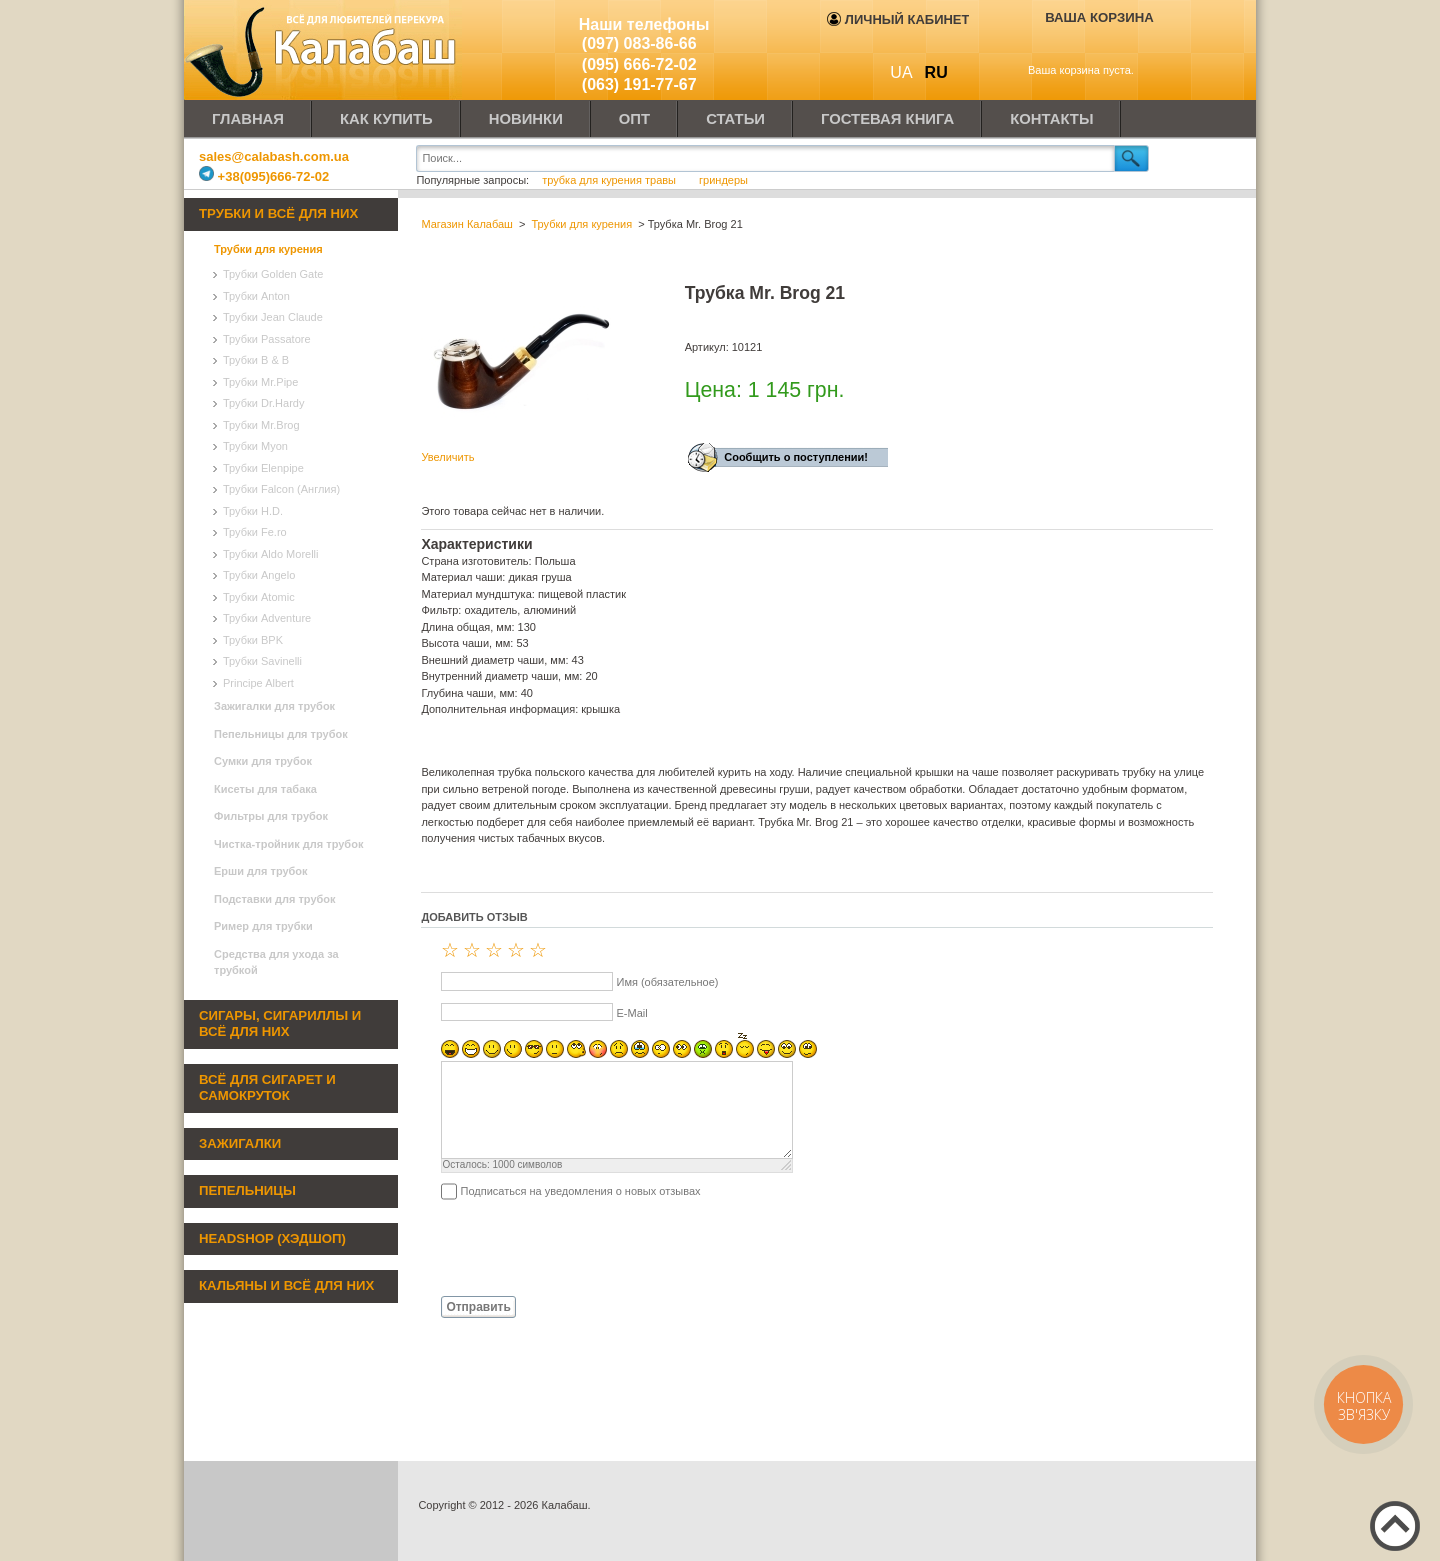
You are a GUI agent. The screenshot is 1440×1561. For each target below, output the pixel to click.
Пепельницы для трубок (281, 734)
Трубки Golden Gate (273, 274)
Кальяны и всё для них (286, 1285)
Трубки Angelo (259, 575)
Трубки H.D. (253, 511)
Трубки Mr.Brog (261, 425)
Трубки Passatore (267, 339)
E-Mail (631, 1013)
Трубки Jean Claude (273, 317)
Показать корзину (1085, 47)
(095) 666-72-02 (639, 64)
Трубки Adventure (267, 618)
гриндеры (723, 180)
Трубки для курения (268, 249)
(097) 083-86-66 (639, 43)
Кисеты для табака (265, 789)
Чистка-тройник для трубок (288, 844)
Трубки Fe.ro (255, 532)
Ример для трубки (263, 926)
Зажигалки (240, 1143)
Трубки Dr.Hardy (263, 403)
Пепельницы (247, 1190)
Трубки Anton (256, 296)
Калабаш (324, 50)
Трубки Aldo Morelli (271, 554)
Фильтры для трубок (271, 816)
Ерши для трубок (261, 871)
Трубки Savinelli (262, 661)
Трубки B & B (256, 360)
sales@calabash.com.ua (274, 156)
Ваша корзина (1099, 17)
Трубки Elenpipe (263, 468)
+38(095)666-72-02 (264, 176)
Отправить (478, 1307)
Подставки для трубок (275, 899)
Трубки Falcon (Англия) (281, 489)
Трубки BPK (253, 640)
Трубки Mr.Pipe (260, 382)
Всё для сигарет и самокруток (267, 1088)
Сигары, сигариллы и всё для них (280, 1024)
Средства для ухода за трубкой (276, 962)
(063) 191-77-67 (639, 84)
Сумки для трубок (263, 761)
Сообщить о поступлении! (796, 457)
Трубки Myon (255, 446)
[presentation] (573, 1247)
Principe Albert (258, 683)
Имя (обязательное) (667, 982)
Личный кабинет (898, 19)
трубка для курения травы (610, 180)
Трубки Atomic (259, 597)
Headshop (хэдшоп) (272, 1238)
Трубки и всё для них (278, 213)
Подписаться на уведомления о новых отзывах (580, 1191)
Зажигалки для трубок (274, 706)
